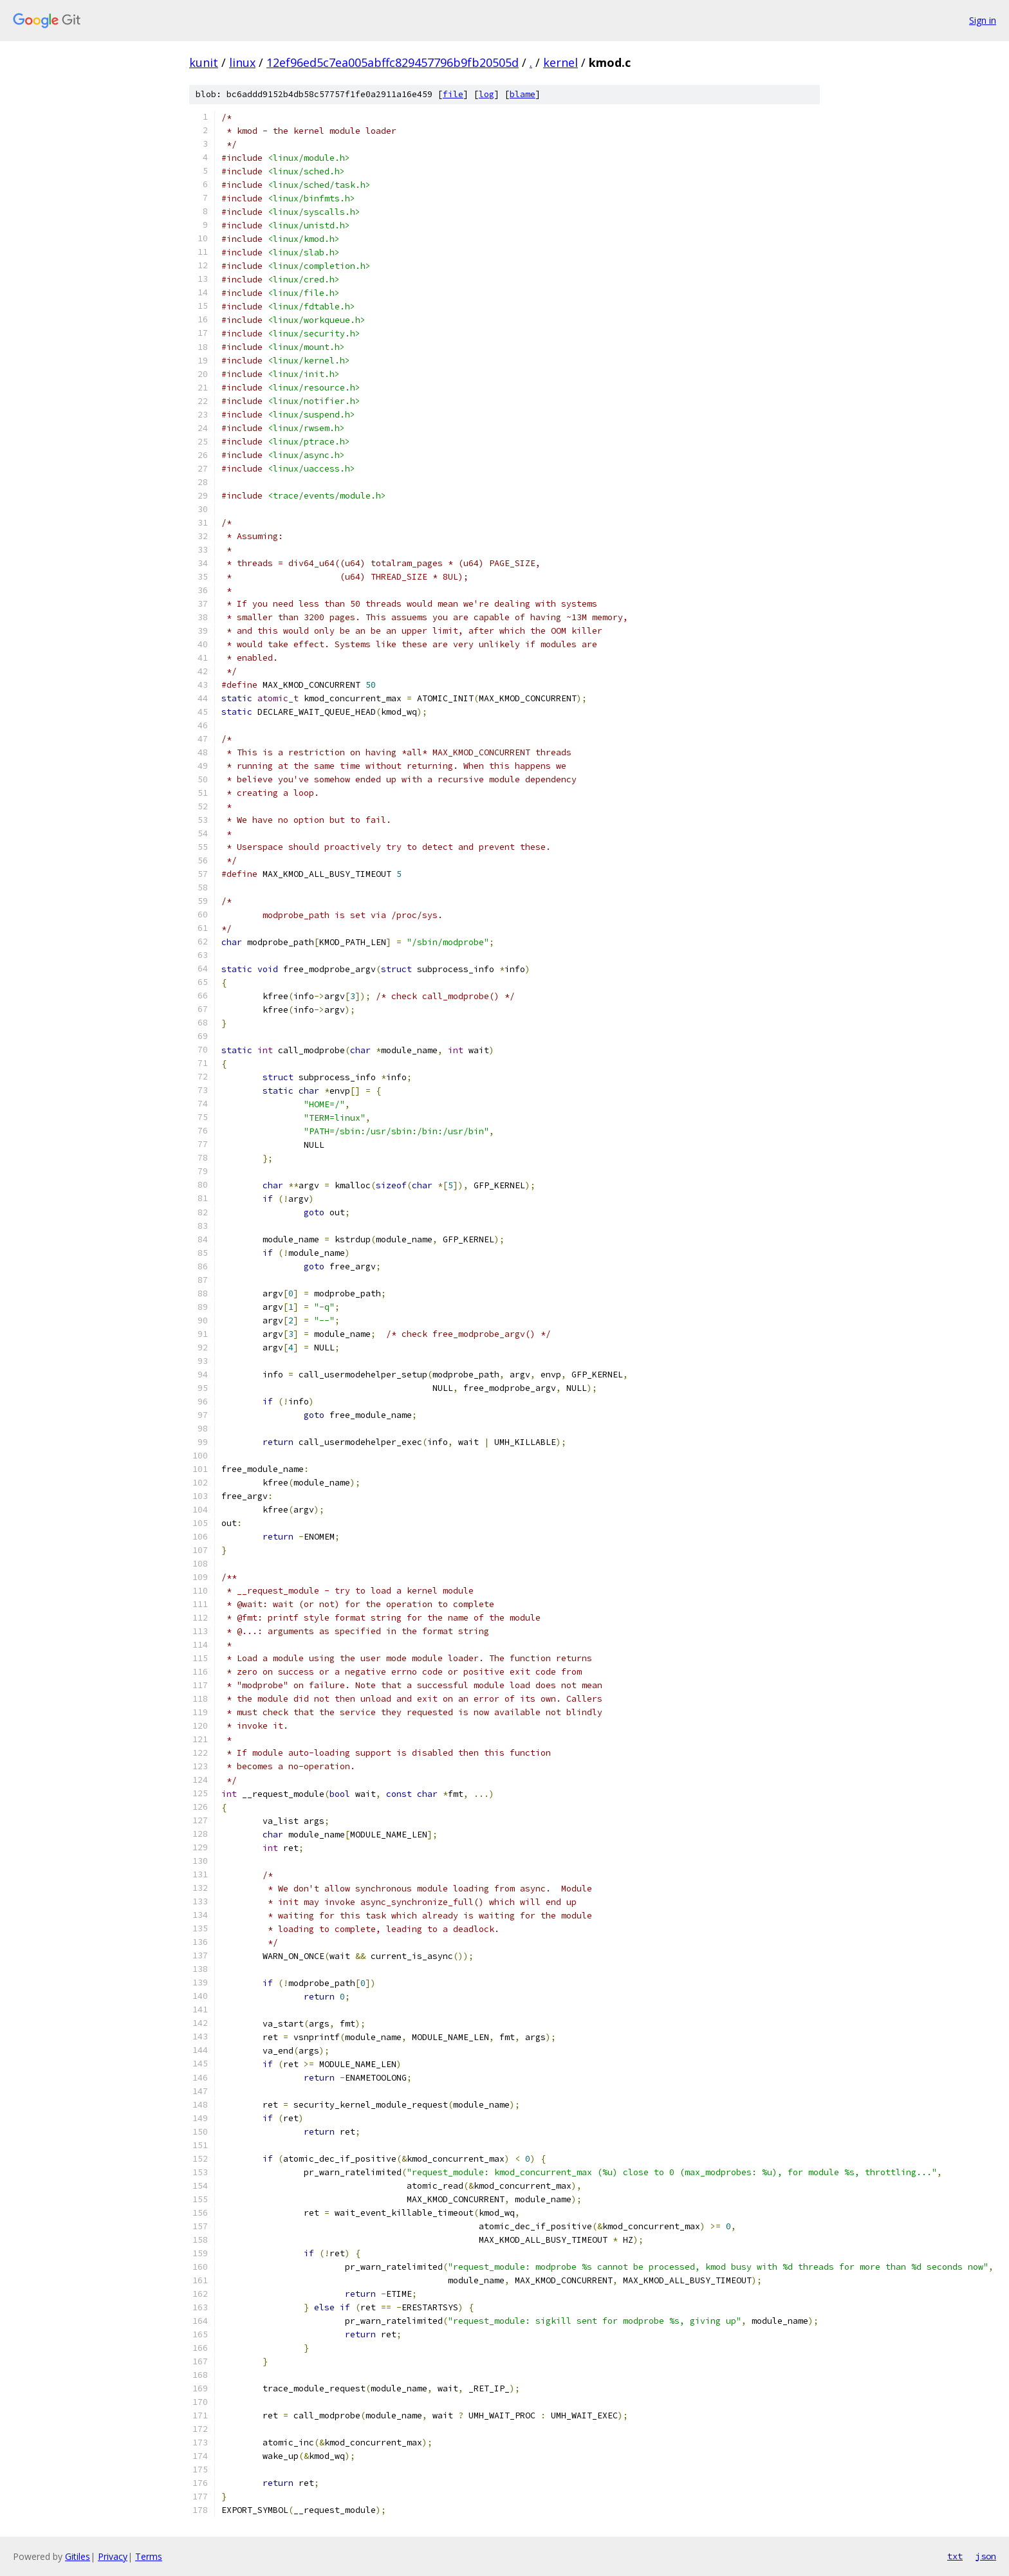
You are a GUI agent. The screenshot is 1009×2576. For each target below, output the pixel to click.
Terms (148, 2556)
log (486, 94)
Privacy (112, 2556)
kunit (203, 62)
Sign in (982, 20)
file (453, 94)
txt (955, 2556)
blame (522, 94)
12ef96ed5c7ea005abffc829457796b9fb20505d (392, 62)
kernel (560, 62)
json (986, 2556)
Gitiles (77, 2556)
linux (242, 62)
